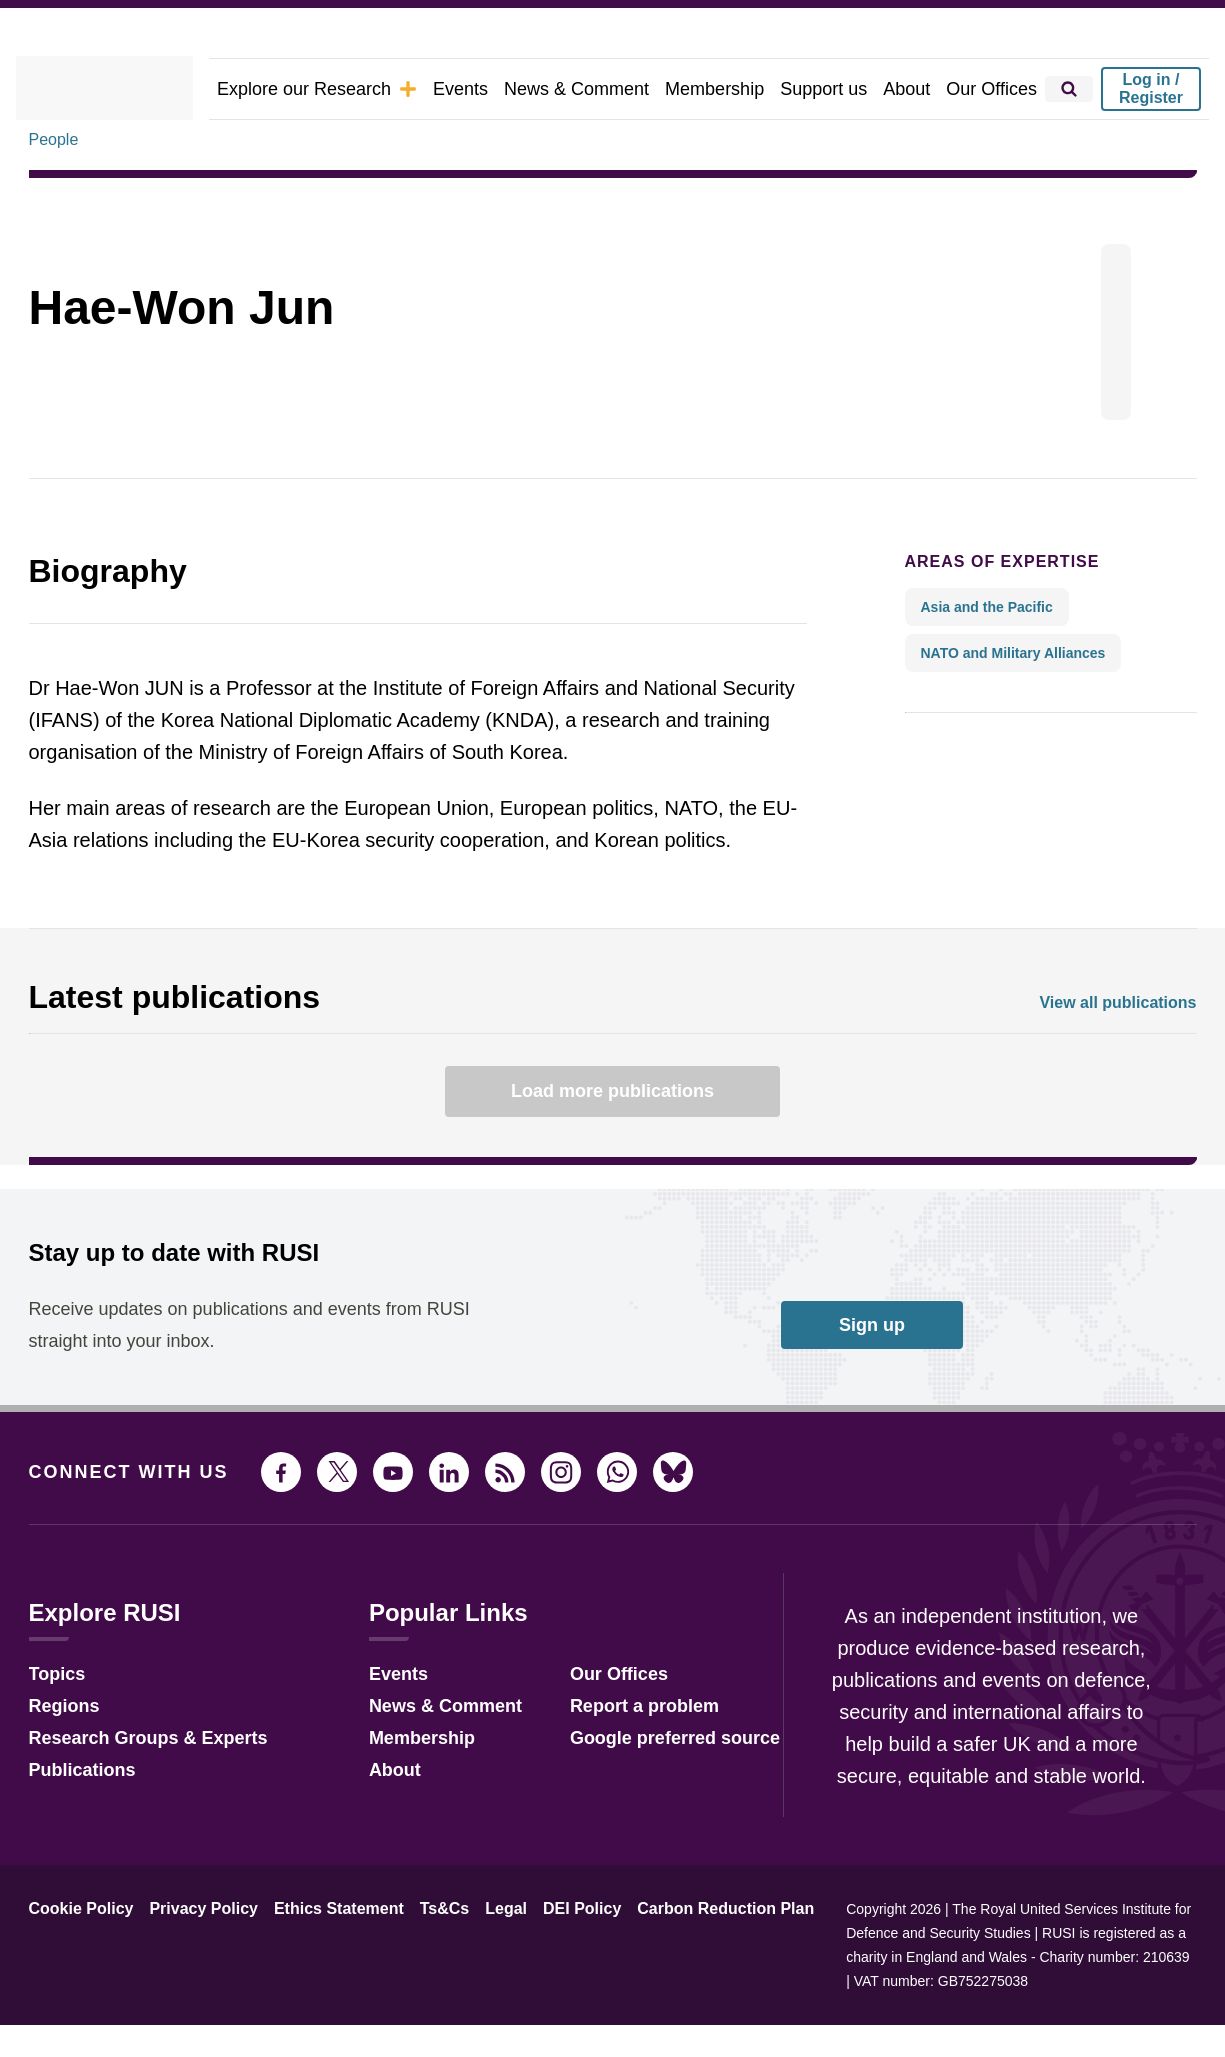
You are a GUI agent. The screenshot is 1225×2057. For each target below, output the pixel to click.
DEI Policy (541, 1965)
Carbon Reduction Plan (672, 1965)
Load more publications (613, 1147)
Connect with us (117, 1527)
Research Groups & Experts (133, 1791)
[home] (131, 89)
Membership (736, 88)
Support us (838, 88)
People (53, 195)
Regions (60, 1759)
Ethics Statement (316, 1965)
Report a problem (621, 1759)
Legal (472, 1965)
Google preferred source (648, 1791)
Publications (77, 1823)
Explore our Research (362, 88)
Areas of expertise (985, 617)
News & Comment (605, 88)
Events (495, 88)
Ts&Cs (415, 1965)
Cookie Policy (76, 1965)
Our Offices (996, 88)
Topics (54, 1727)
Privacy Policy (189, 1965)
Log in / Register (1151, 88)
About (916, 88)
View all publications (1124, 1058)
